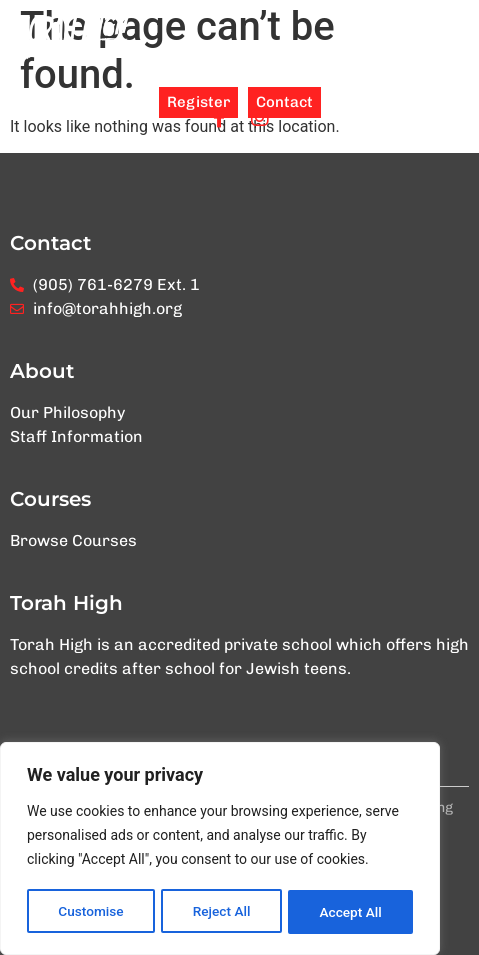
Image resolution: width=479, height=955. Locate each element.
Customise (90, 912)
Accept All (351, 912)
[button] (452, 38)
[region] (220, 850)
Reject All (221, 912)
